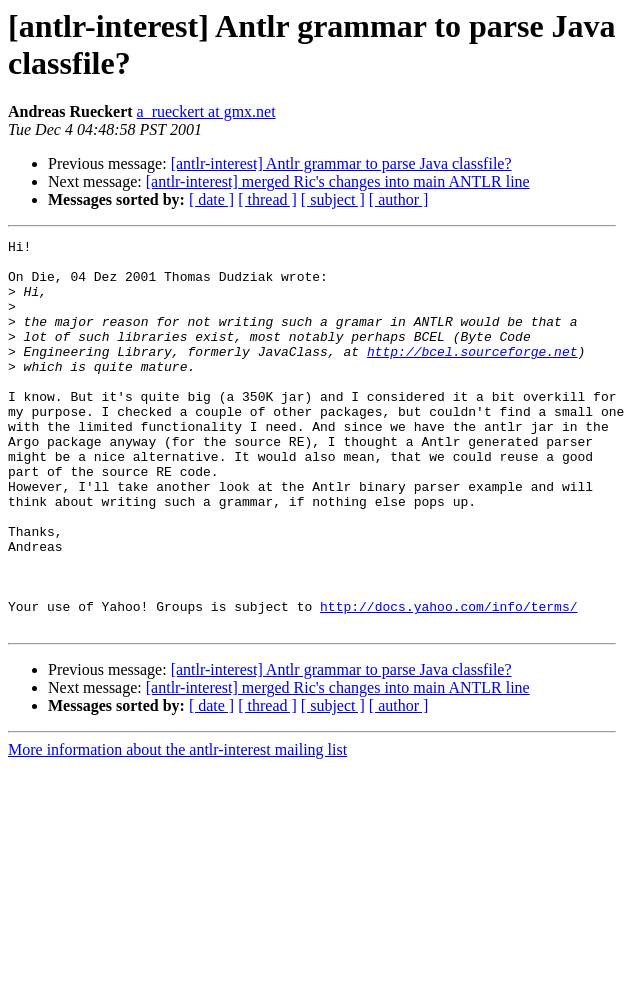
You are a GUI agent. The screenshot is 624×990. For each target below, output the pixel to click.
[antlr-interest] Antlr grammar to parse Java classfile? (341, 163)
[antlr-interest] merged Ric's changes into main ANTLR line (338, 181)
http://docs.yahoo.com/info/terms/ (448, 681)
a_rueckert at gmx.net (206, 111)
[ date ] (211, 199)
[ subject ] (333, 199)
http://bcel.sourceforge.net (472, 375)
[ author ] (399, 199)
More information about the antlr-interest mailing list (177, 827)
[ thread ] (267, 199)
